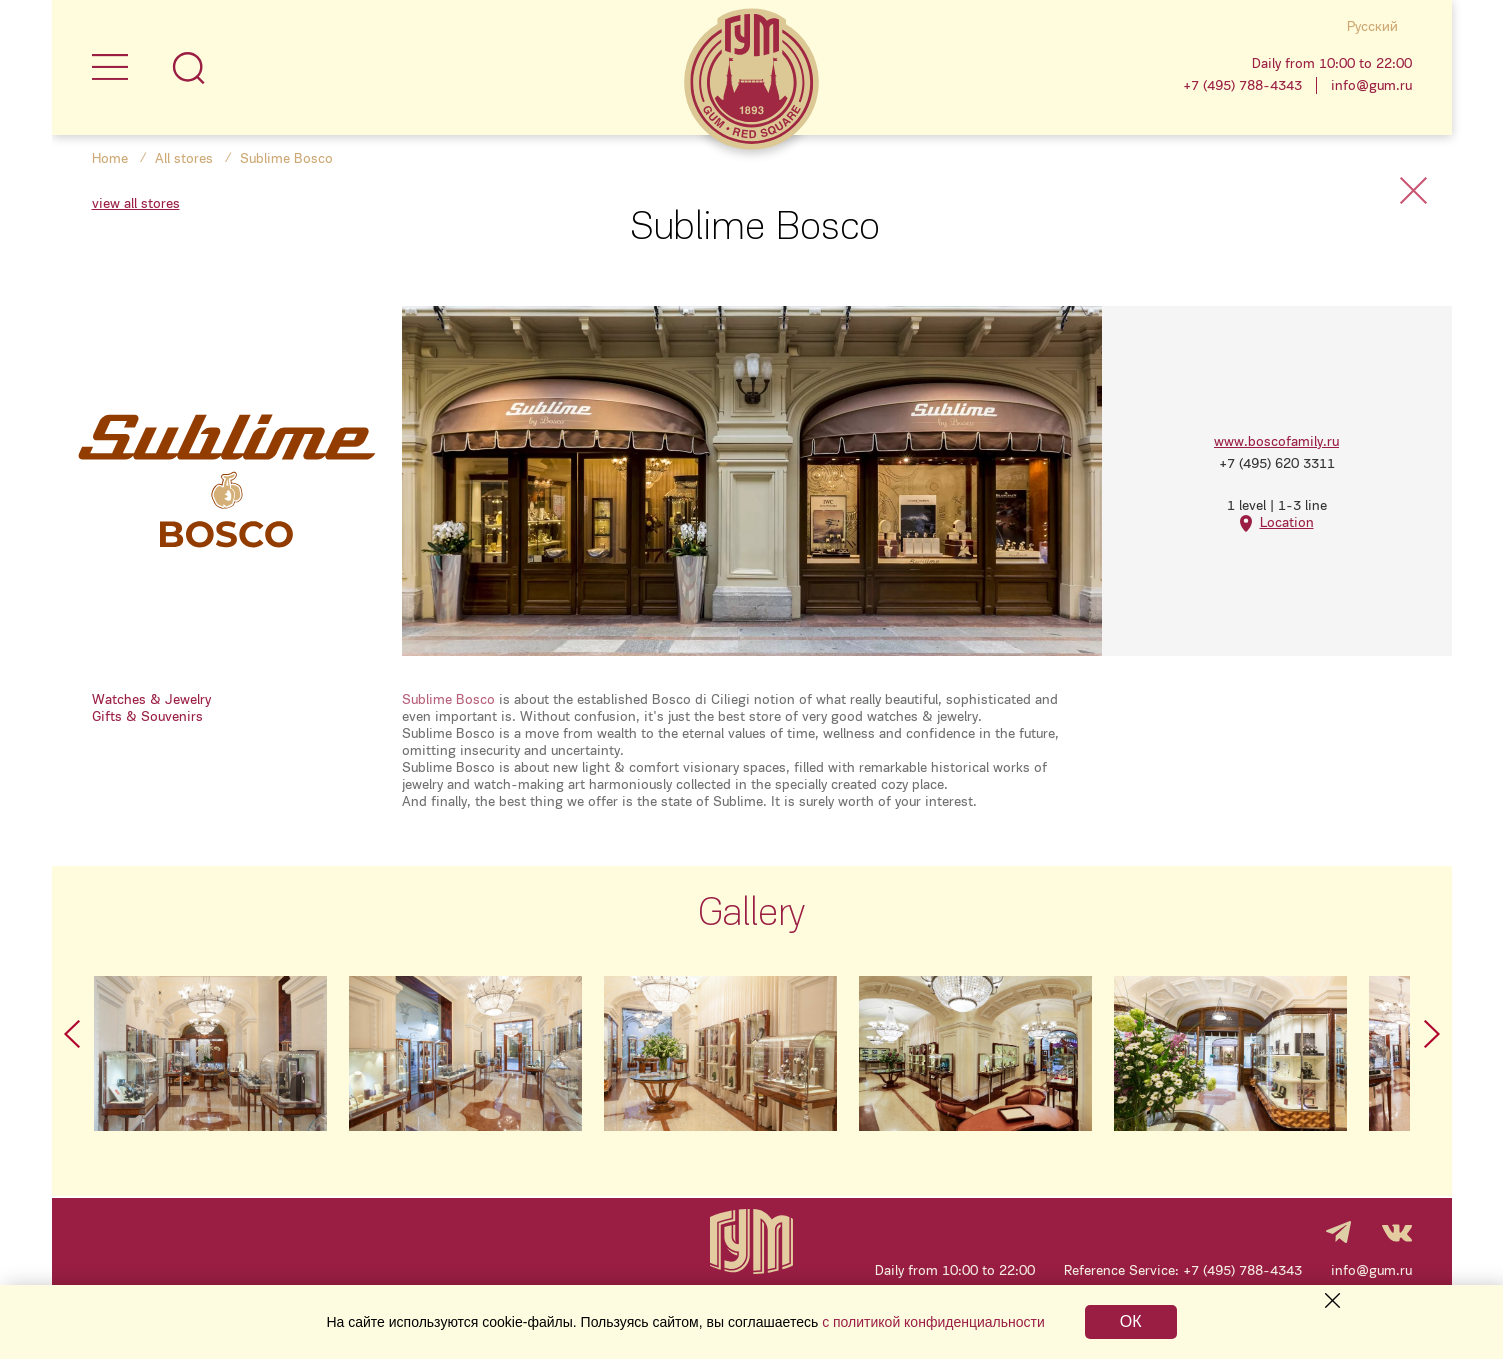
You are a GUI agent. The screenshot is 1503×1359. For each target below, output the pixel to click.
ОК (1131, 1321)
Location (1287, 522)
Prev (72, 1034)
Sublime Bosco (448, 699)
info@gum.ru (1371, 85)
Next (1432, 1034)
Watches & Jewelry (151, 699)
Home (110, 158)
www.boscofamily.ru (1276, 441)
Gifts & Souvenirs (147, 716)
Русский (1372, 26)
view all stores (136, 203)
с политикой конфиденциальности (933, 1322)
